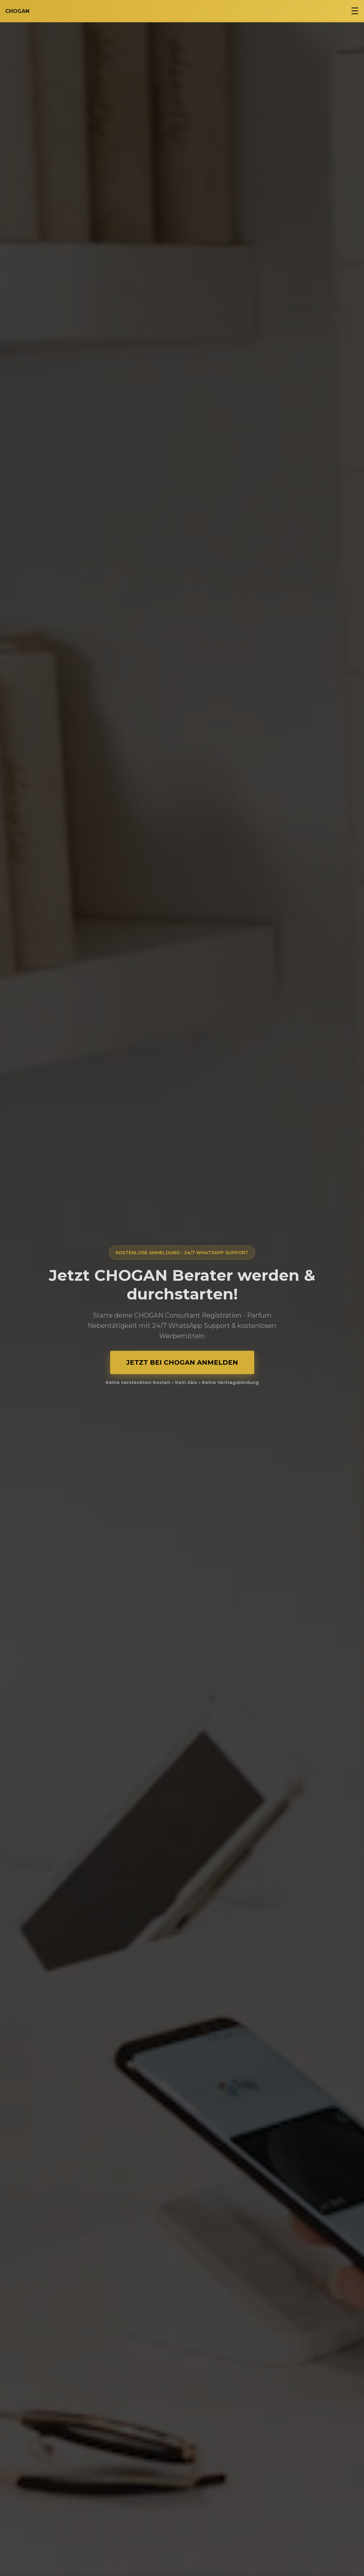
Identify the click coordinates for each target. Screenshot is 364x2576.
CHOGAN (17, 11)
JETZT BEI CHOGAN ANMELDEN (182, 1362)
